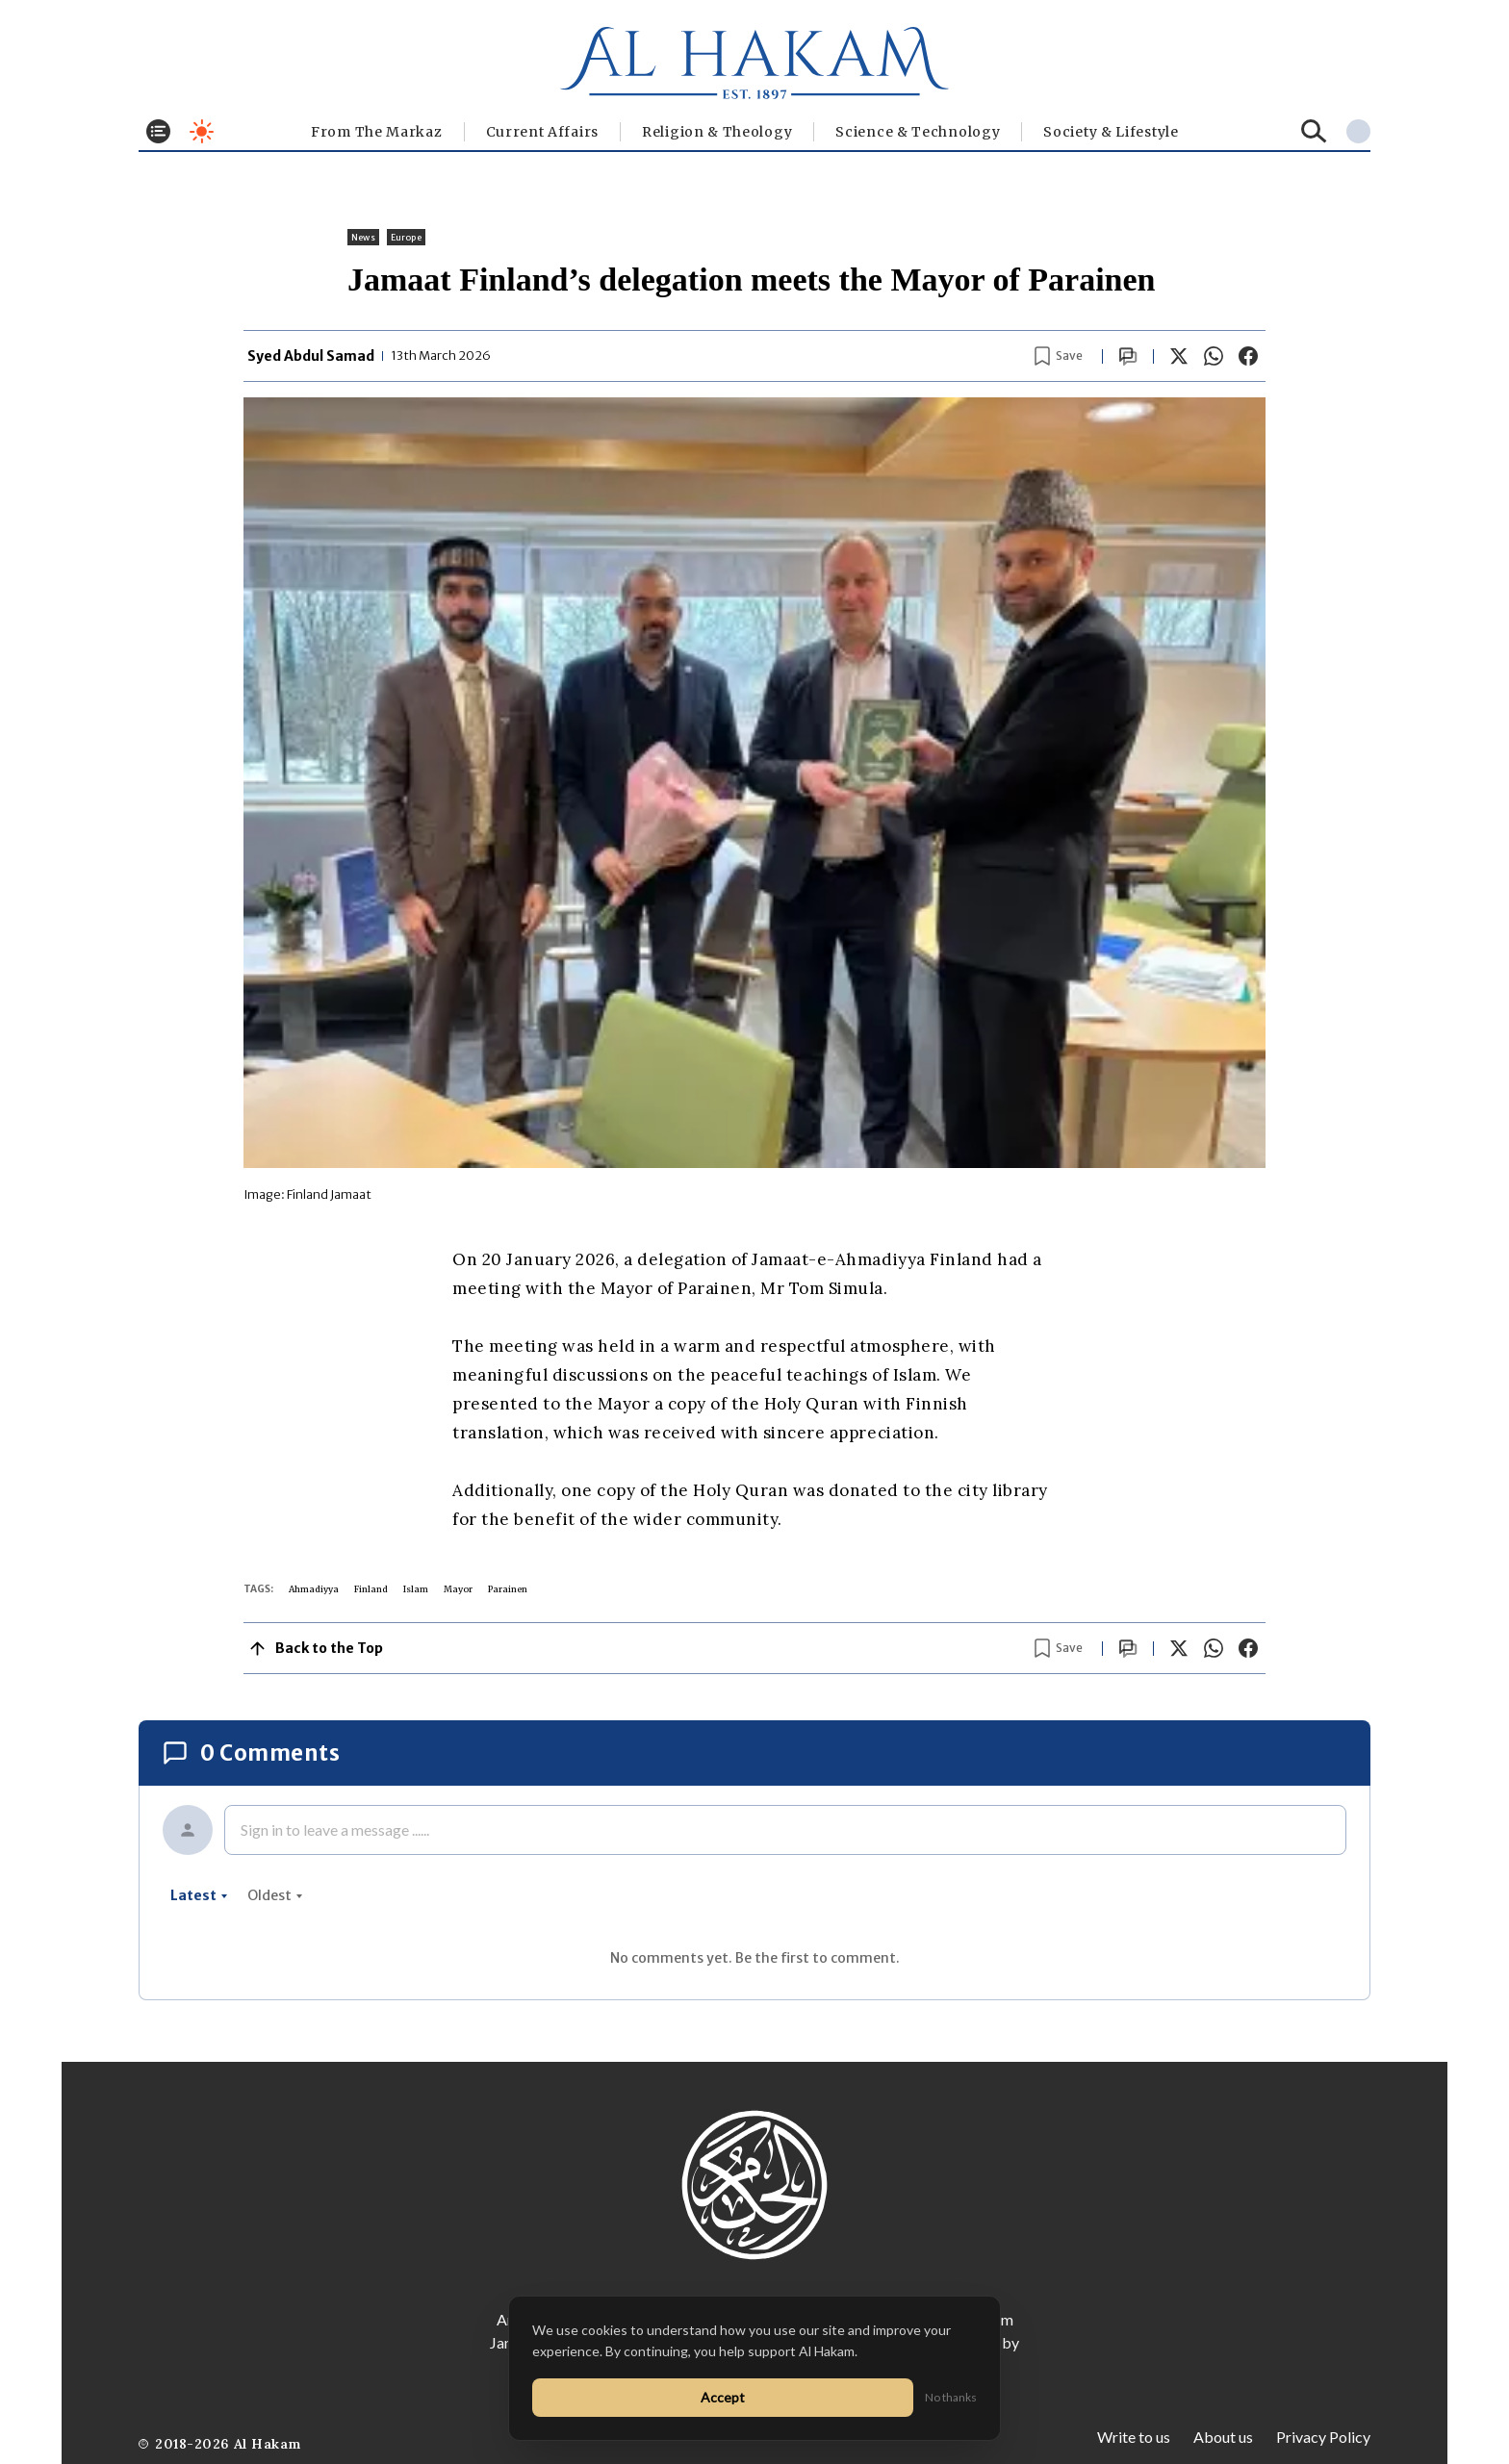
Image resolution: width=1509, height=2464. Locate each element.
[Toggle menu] (158, 131)
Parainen (507, 1589)
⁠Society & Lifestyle (1110, 131)
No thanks (951, 2397)
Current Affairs (543, 131)
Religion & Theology (717, 131)
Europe (406, 237)
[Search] (1314, 131)
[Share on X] (1179, 356)
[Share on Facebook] (1248, 356)
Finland (371, 1589)
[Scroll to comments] (1128, 356)
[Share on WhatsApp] (1213, 356)
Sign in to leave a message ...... (335, 1829)
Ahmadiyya (314, 1589)
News (363, 237)
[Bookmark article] (1059, 356)
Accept (723, 2397)
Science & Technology (917, 131)
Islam (415, 1589)
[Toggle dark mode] (202, 131)
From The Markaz (377, 131)
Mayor (458, 1589)
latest (199, 1895)
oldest (275, 1895)
